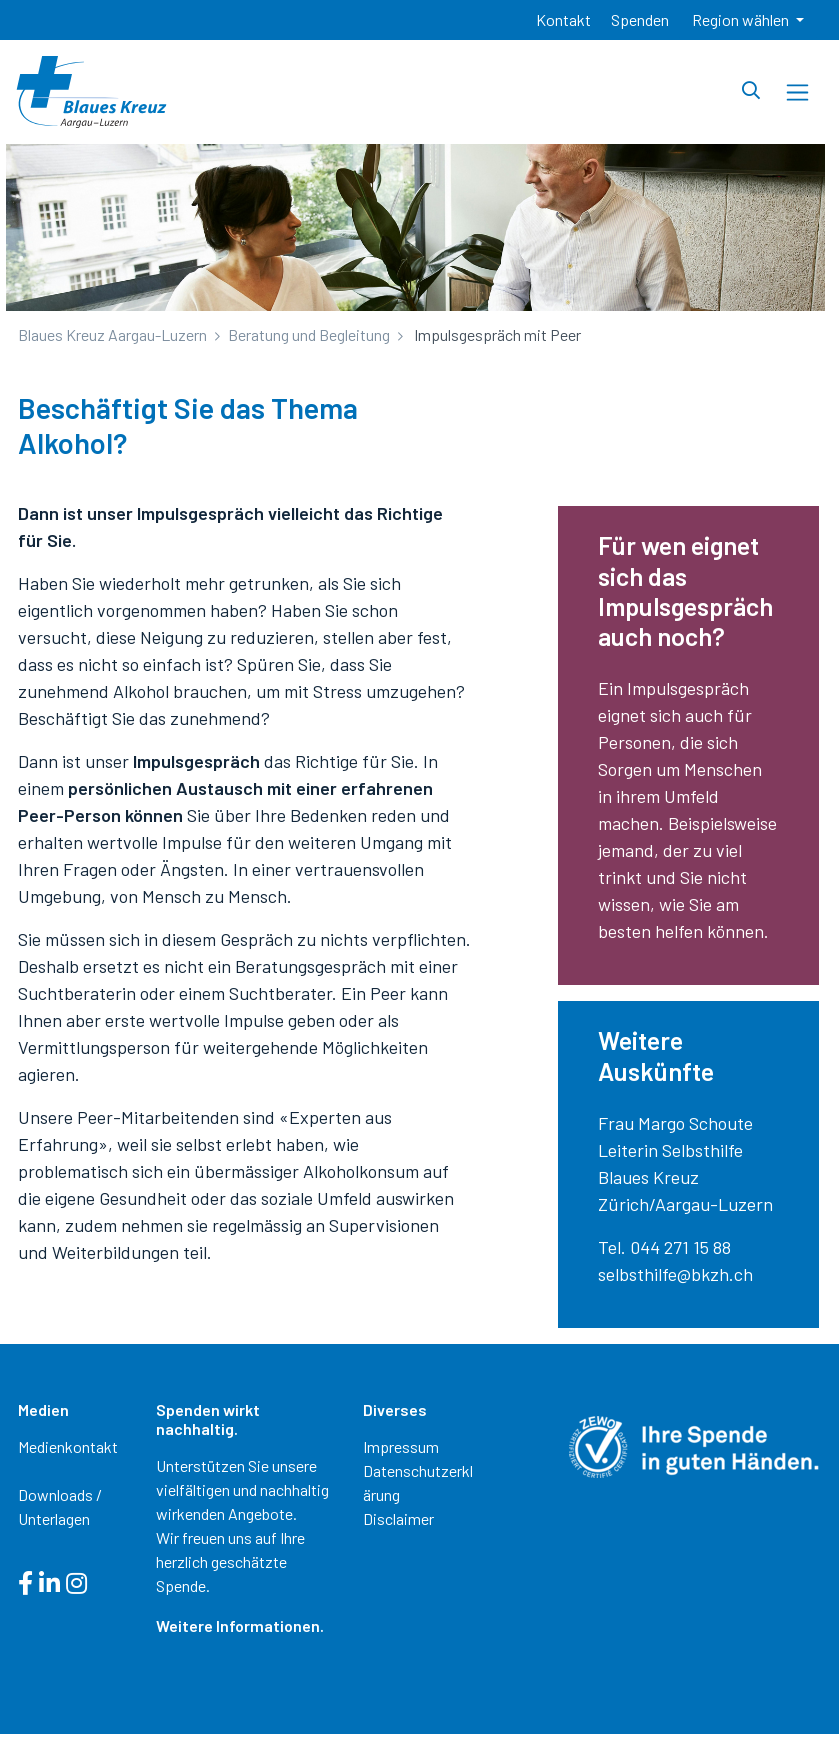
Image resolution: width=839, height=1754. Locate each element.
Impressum (401, 1446)
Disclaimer (398, 1518)
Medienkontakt (68, 1446)
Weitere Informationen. (240, 1625)
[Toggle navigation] (797, 92)
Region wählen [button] (742, 19)
